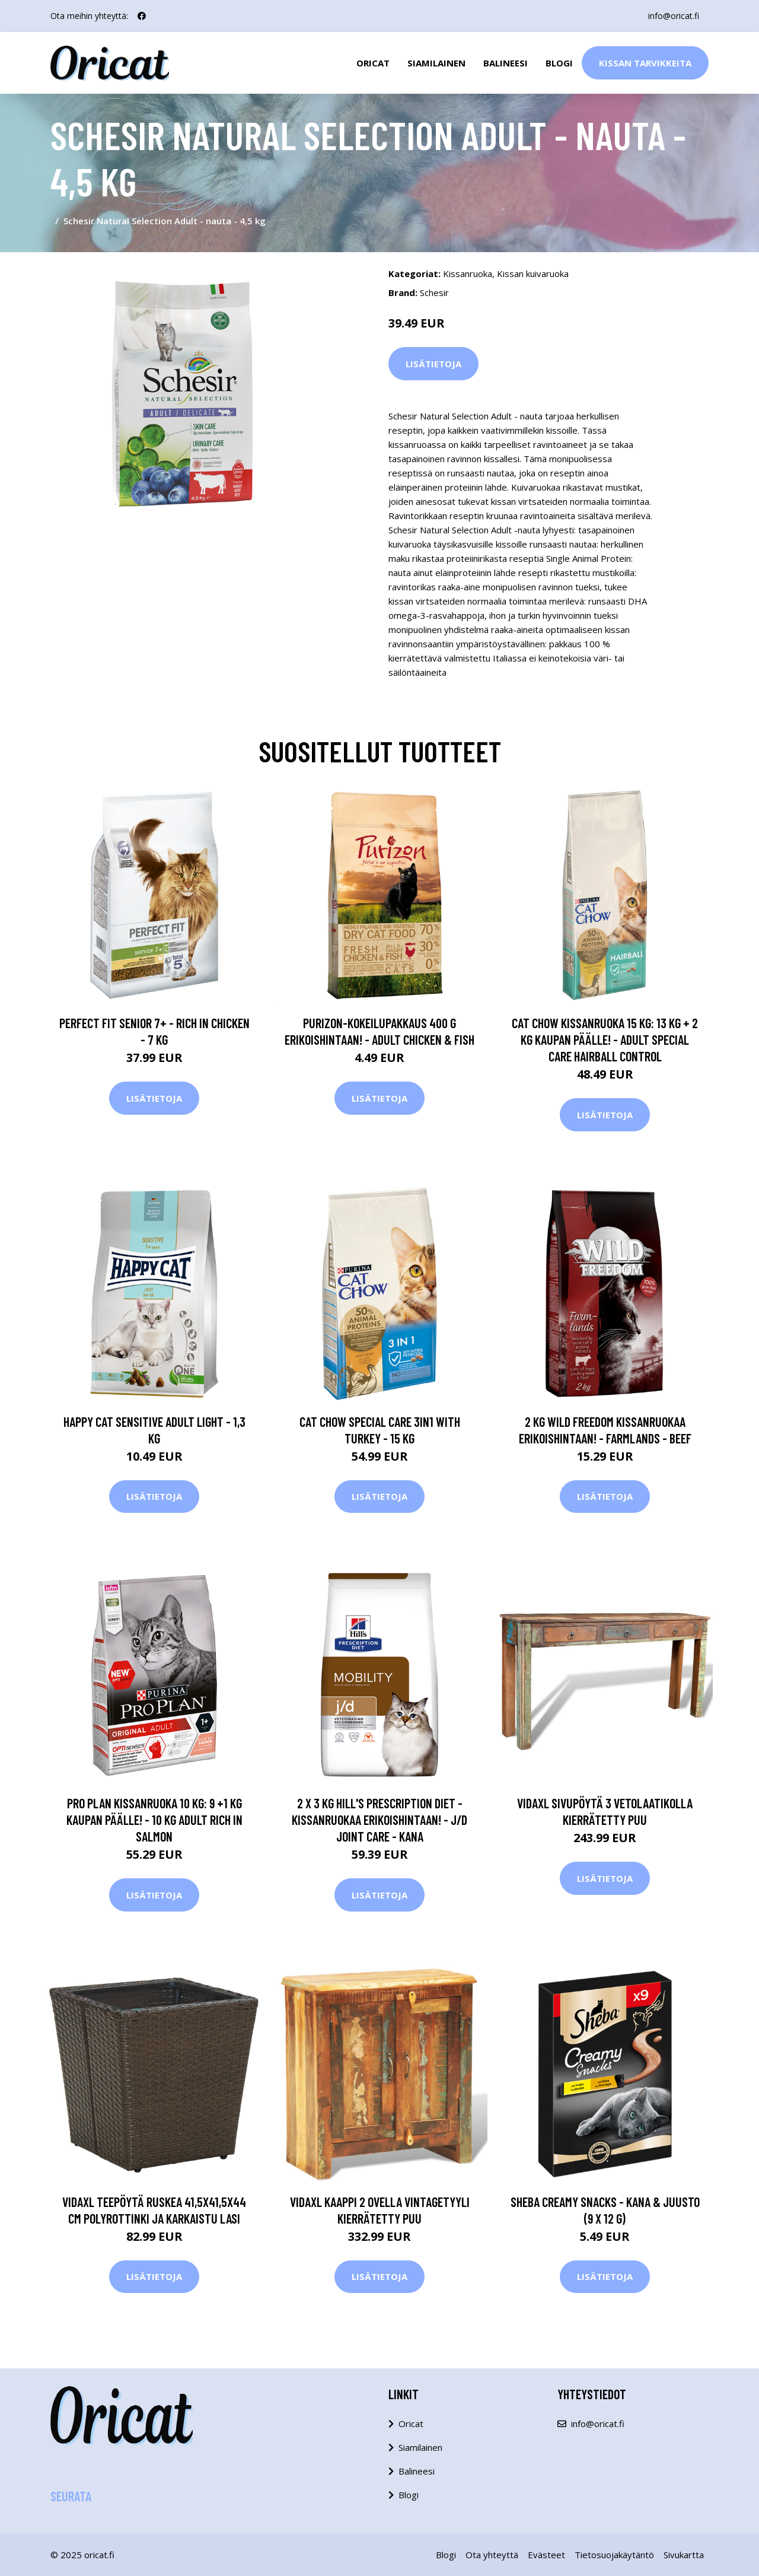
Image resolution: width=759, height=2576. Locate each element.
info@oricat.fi (673, 15)
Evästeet (546, 2555)
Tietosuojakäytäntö (614, 2555)
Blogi (559, 63)
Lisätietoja (433, 364)
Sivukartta (684, 2555)
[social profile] (142, 16)
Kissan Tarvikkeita (645, 63)
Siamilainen (436, 63)
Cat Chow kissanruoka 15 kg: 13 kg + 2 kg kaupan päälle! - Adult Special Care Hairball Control (605, 1039)
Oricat (373, 63)
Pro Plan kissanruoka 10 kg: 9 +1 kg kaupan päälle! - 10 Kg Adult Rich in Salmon (154, 1819)
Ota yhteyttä (491, 2555)
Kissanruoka (467, 273)
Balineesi (505, 63)
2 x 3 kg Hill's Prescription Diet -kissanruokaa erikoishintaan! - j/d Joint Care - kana (379, 1819)
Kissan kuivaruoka (533, 273)
